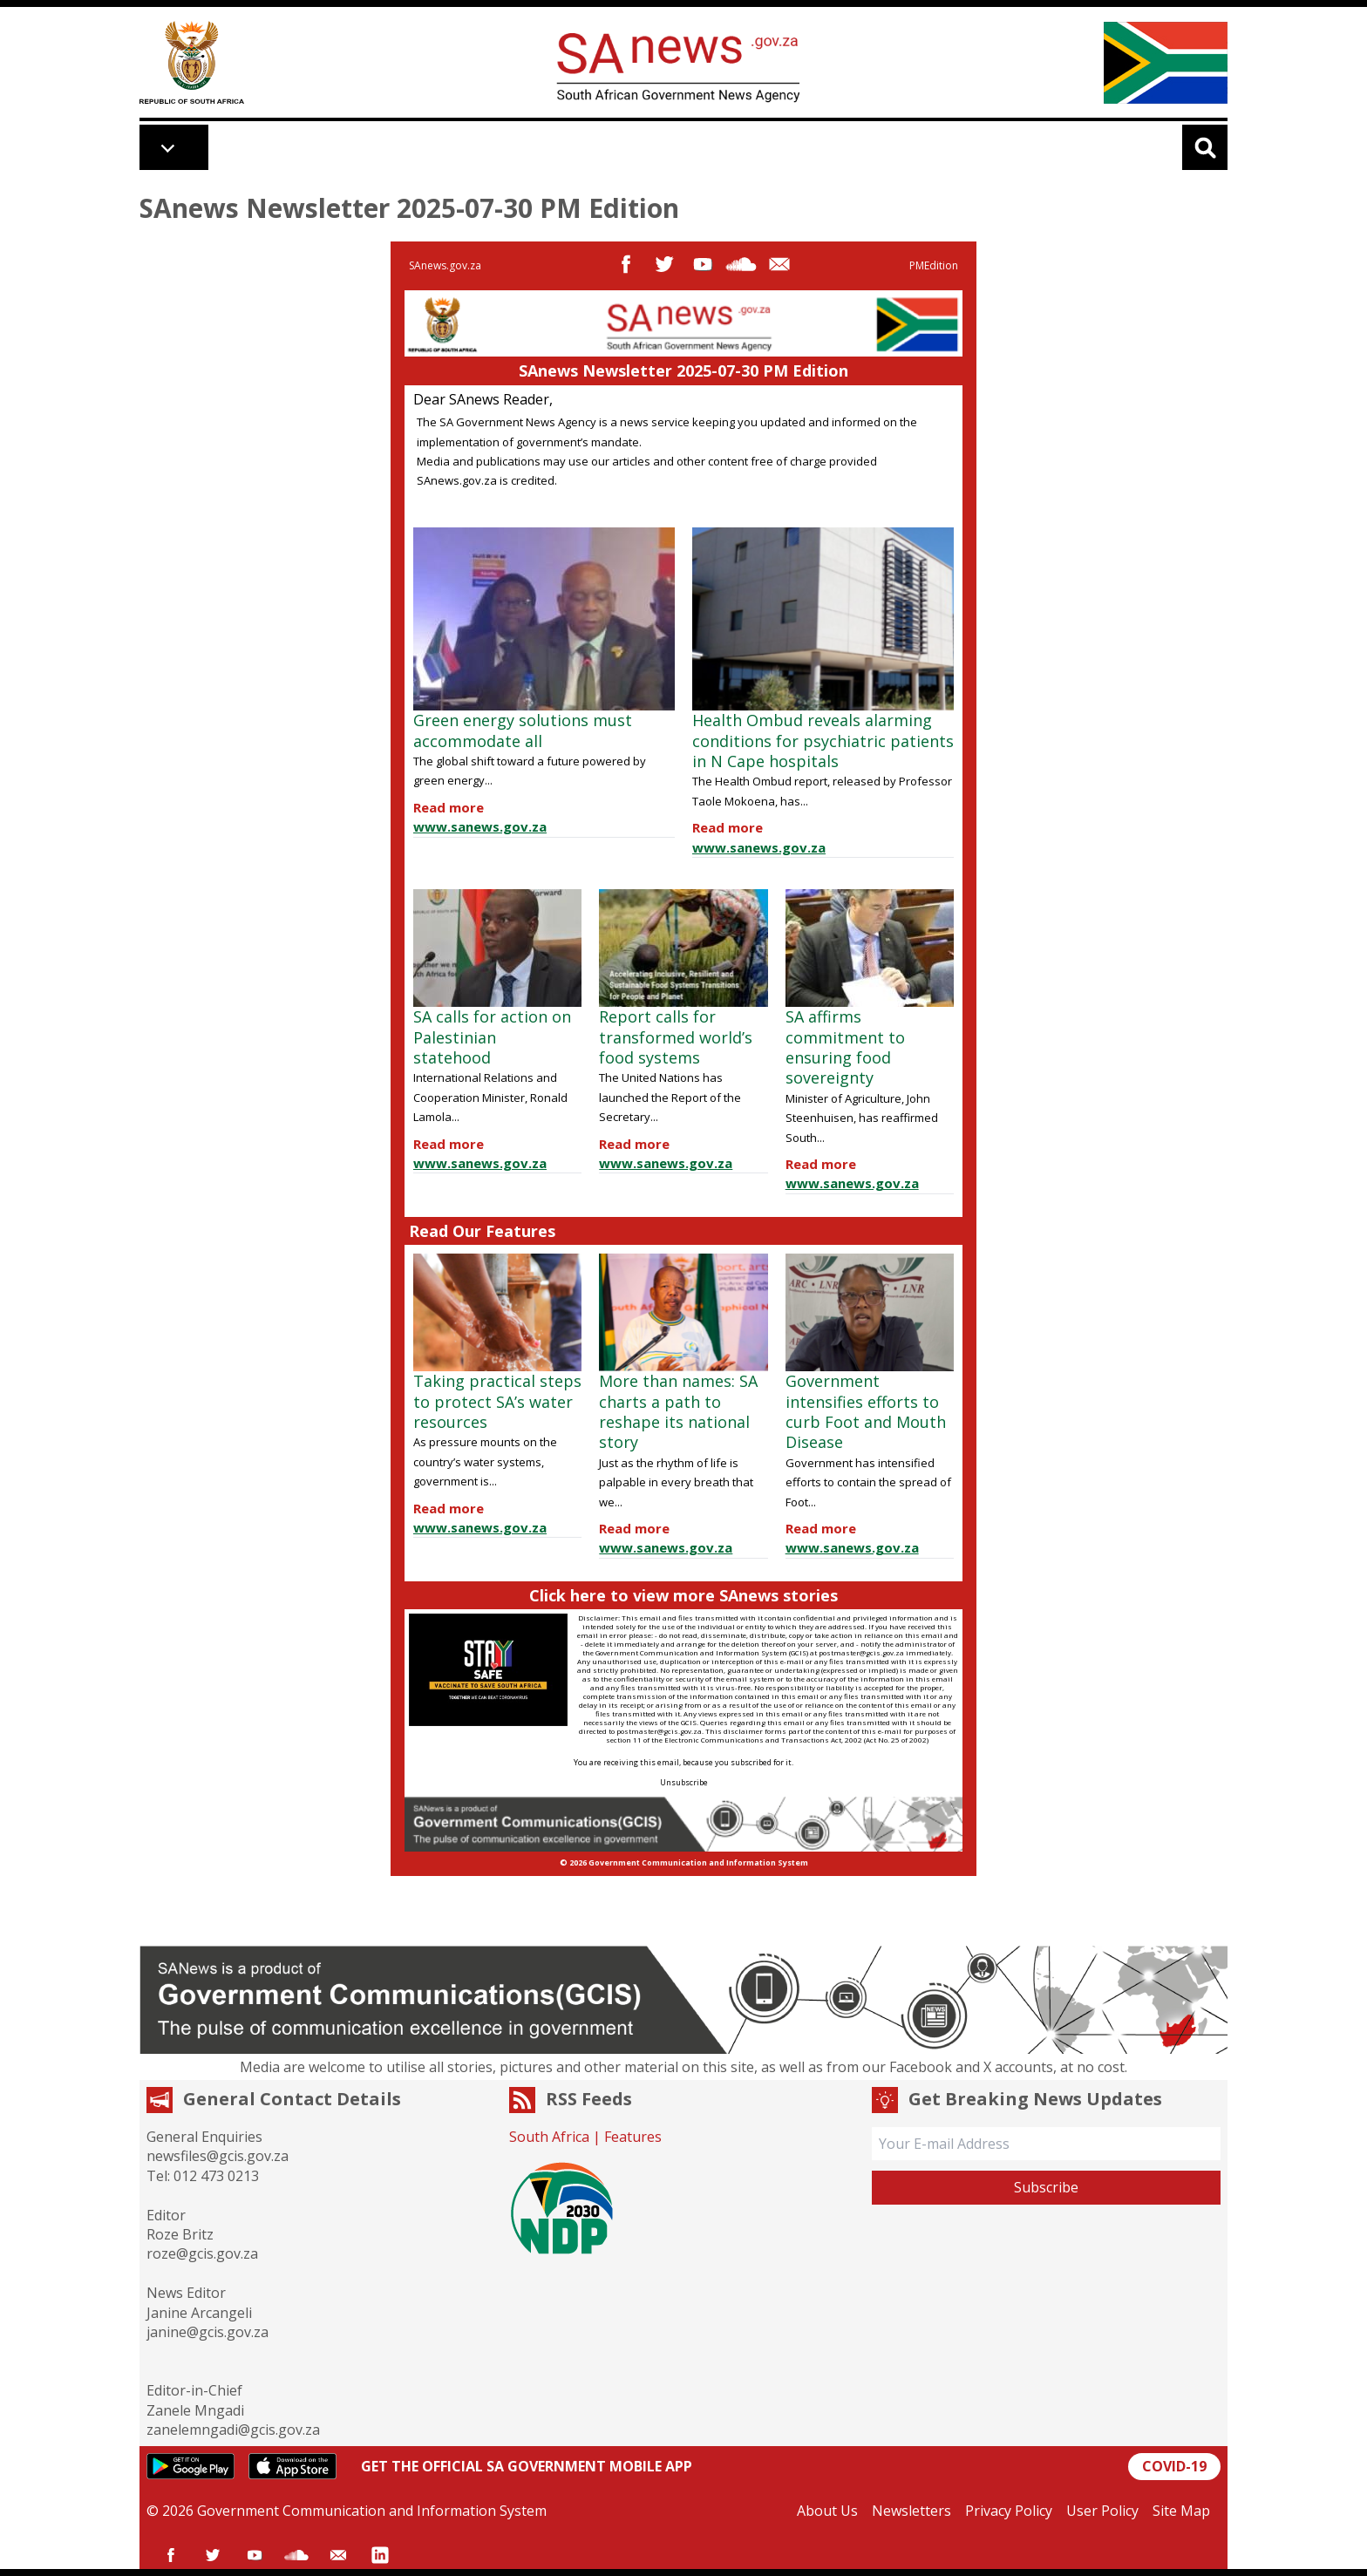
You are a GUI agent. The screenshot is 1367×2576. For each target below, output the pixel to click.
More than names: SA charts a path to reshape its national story (678, 1411)
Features (633, 2136)
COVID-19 (1174, 2466)
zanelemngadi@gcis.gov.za (233, 2429)
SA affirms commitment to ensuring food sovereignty (845, 1047)
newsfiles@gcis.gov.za (217, 2155)
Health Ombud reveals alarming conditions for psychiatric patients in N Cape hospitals (823, 740)
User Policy (1102, 2510)
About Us (827, 2510)
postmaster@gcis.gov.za (861, 1652)
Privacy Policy (1008, 2510)
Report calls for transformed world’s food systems (675, 1037)
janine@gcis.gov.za (207, 2332)
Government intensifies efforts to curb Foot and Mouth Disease (866, 1411)
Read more (448, 807)
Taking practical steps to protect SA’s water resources (497, 1401)
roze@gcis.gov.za (202, 2253)
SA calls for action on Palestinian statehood (492, 1037)
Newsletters (911, 2510)
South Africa (549, 2136)
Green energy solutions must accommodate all (522, 730)
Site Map (1181, 2510)
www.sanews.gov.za (480, 826)
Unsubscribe (684, 1782)
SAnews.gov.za (445, 265)
